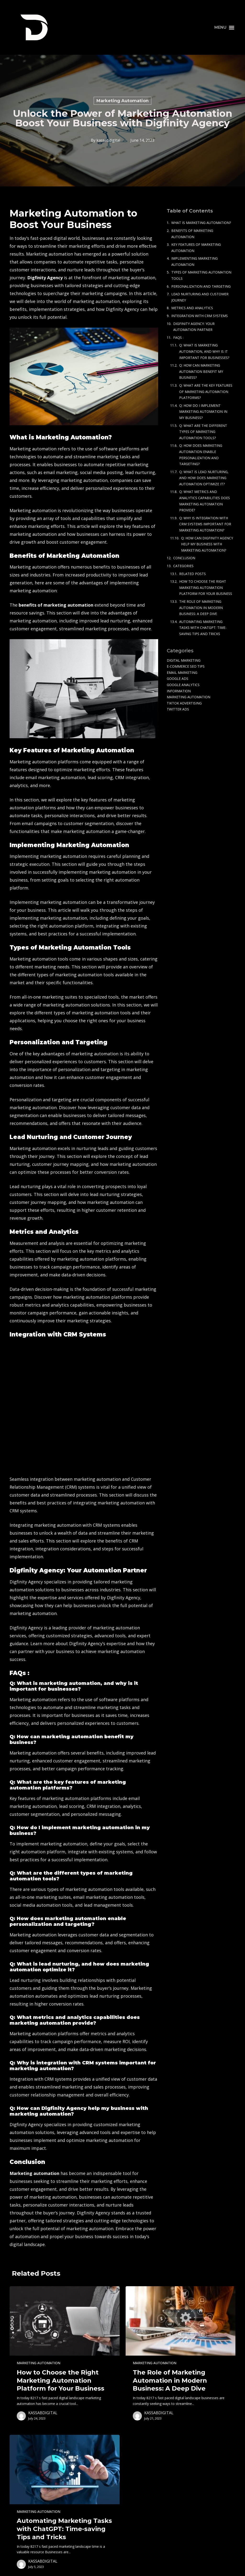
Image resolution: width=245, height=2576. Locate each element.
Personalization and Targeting (201, 286)
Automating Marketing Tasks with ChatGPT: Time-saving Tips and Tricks (203, 627)
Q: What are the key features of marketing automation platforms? (205, 391)
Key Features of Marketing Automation (196, 247)
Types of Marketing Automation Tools (201, 275)
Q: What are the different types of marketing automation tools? (203, 431)
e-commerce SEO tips (186, 666)
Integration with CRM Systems (199, 315)
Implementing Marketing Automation (194, 261)
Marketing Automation (122, 100)
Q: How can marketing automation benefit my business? (201, 371)
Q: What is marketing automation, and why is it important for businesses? (204, 351)
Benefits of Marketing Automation (192, 233)
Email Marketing (182, 672)
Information (179, 691)
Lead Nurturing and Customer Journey (199, 297)
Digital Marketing (183, 660)
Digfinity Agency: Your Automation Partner (194, 326)
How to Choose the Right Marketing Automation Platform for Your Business (205, 587)
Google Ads (177, 678)
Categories (183, 566)
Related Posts (192, 573)
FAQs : (178, 337)
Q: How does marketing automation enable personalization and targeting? (200, 454)
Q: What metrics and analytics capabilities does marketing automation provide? (204, 500)
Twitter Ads (178, 709)
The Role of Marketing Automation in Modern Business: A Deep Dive (201, 607)
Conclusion (184, 558)
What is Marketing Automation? (201, 222)
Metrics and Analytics (192, 308)
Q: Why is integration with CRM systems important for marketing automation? (205, 524)
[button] (224, 27)
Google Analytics (183, 684)
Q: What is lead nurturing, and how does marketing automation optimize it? (203, 477)
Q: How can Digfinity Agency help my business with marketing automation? (207, 544)
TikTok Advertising (184, 703)
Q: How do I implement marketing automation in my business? (203, 411)
